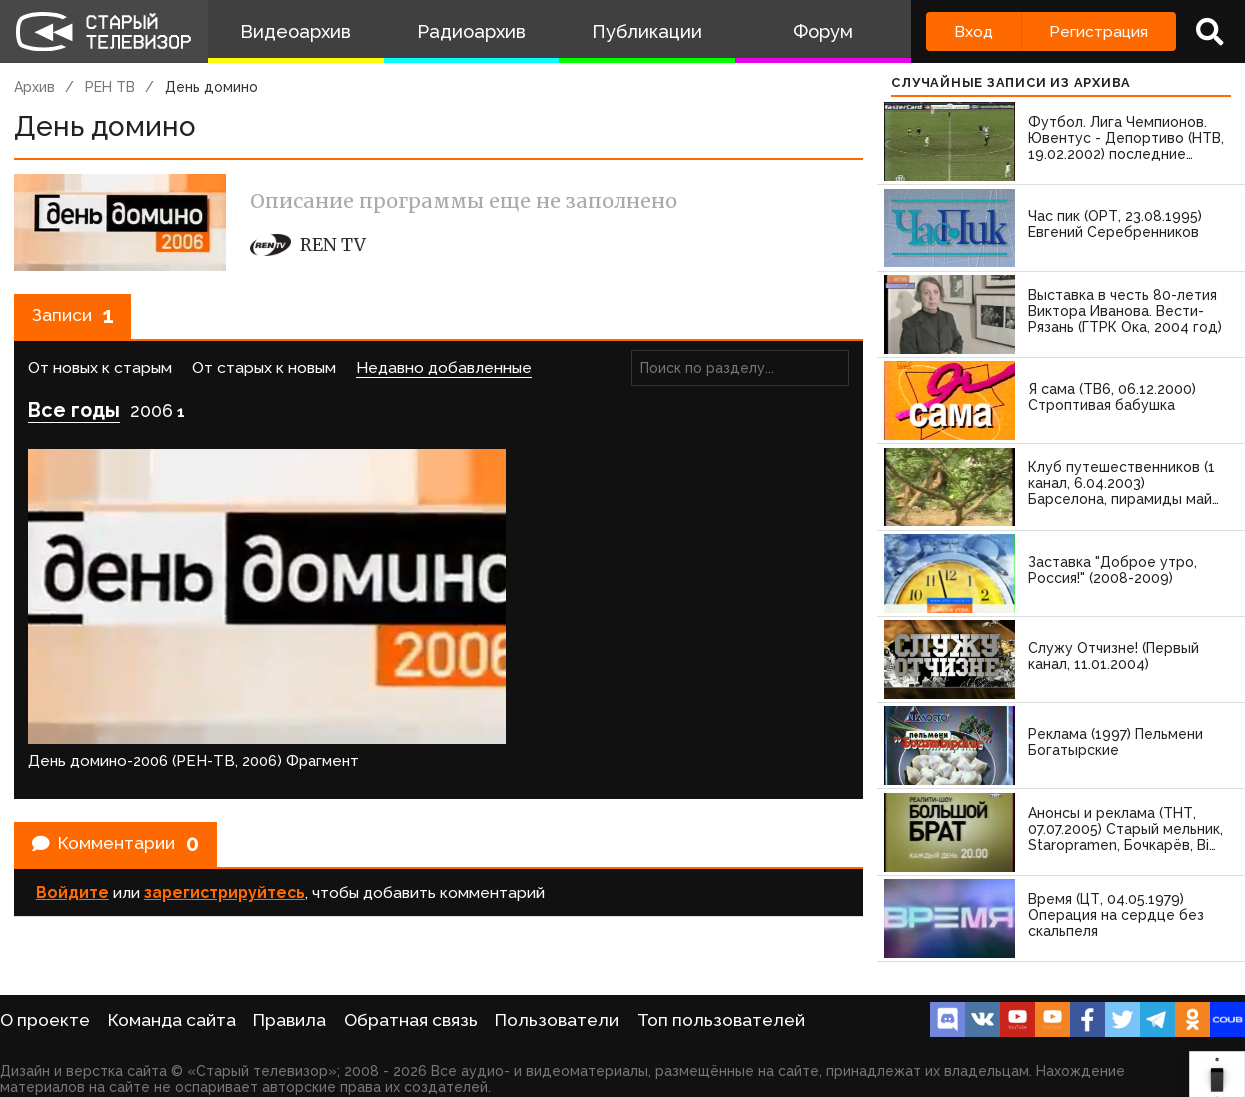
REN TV (308, 245)
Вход (973, 31)
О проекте (45, 1020)
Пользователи (557, 1020)
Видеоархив (295, 31)
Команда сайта (172, 1020)
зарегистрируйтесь (224, 801)
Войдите (72, 801)
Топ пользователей (721, 1020)
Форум (823, 31)
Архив (34, 87)
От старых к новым (264, 375)
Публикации (647, 31)
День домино (211, 87)
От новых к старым (100, 375)
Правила (289, 1020)
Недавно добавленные (444, 375)
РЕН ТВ (110, 87)
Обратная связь (411, 1020)
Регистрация (1098, 31)
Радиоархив (471, 31)
